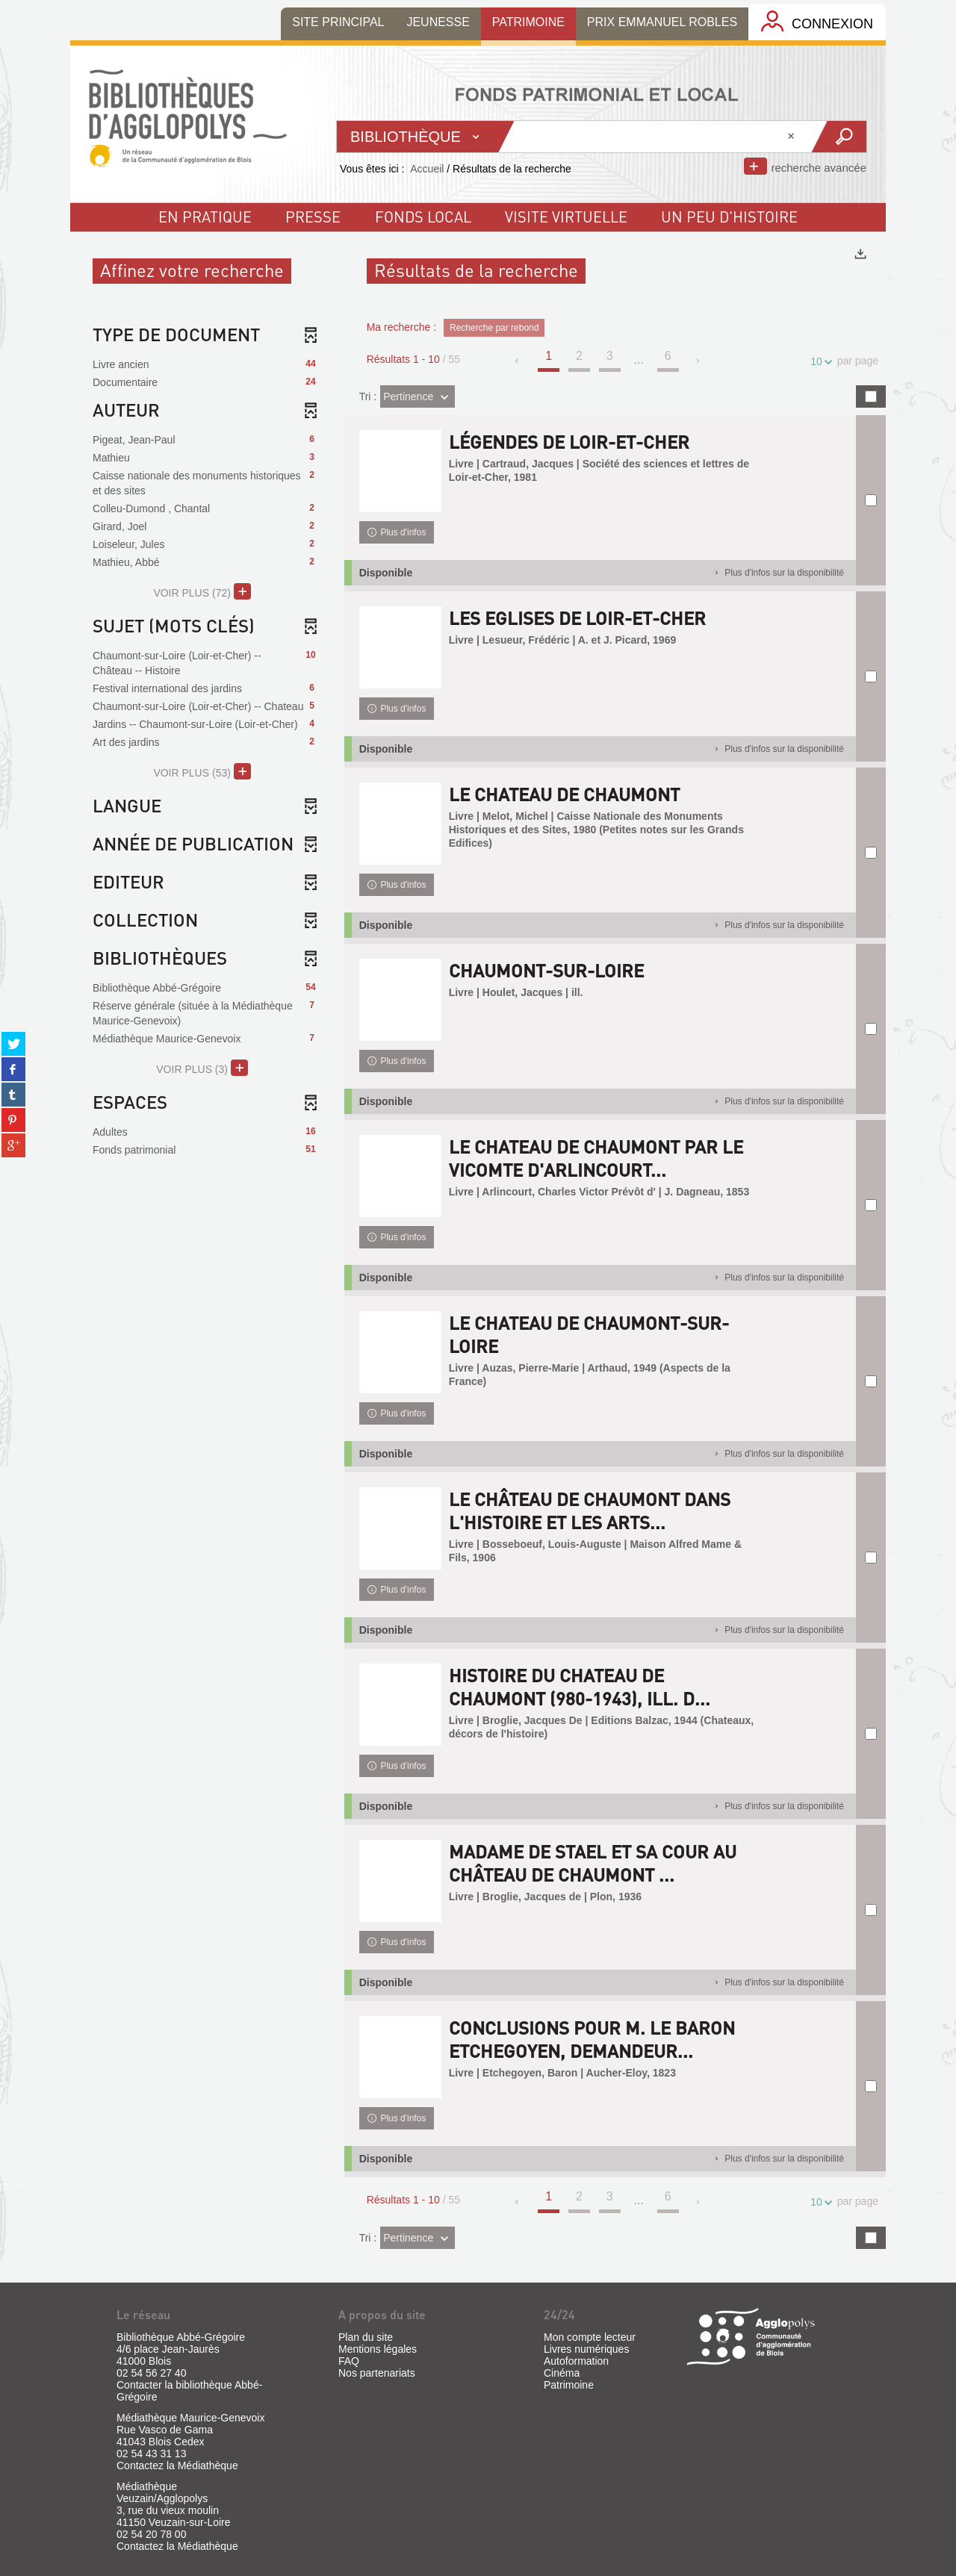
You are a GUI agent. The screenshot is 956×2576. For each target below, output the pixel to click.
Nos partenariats (376, 2373)
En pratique (205, 216)
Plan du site (365, 2337)
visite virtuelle (566, 216)
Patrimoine (569, 2385)
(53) (202, 771)
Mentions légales (377, 2349)
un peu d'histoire (729, 216)
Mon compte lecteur (590, 2337)
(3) (202, 1068)
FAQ (348, 2361)
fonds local (423, 216)
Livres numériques (586, 2349)
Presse (313, 216)
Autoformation (576, 2361)
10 (818, 362)
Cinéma (562, 2373)
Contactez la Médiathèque (177, 2465)
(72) (202, 591)
